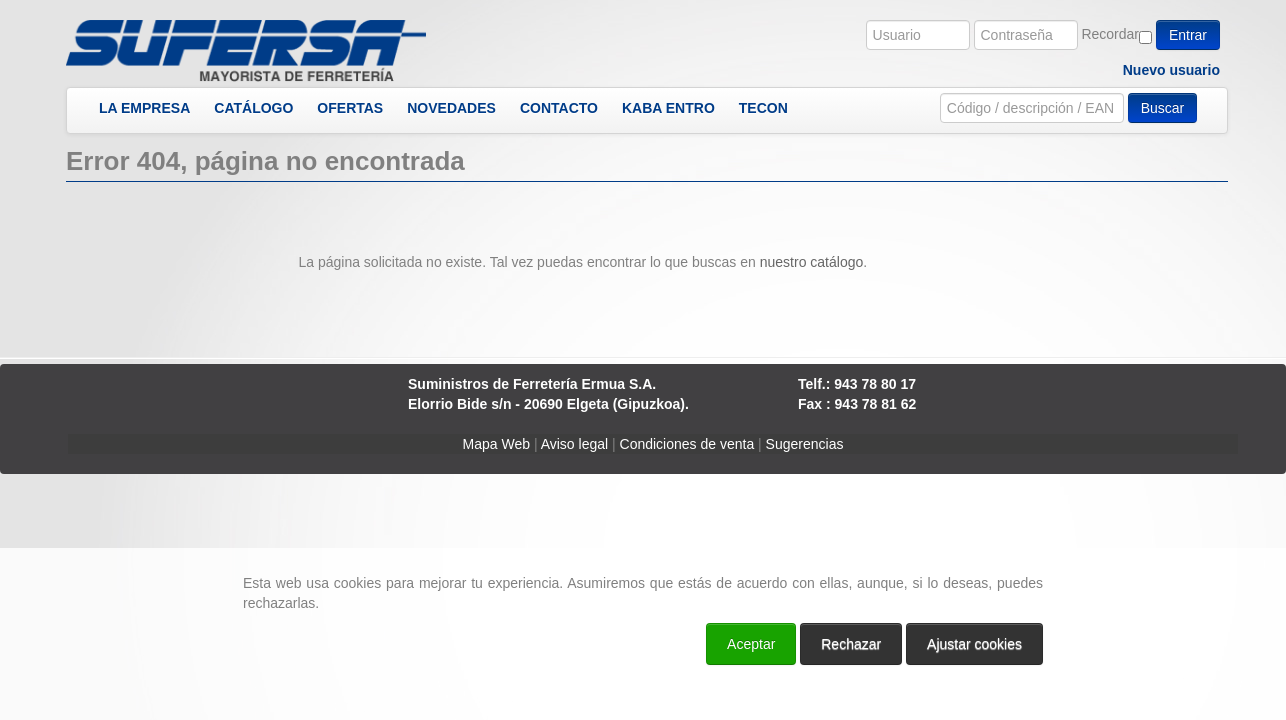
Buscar (1163, 108)
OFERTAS (350, 108)
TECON (763, 108)
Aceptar (751, 644)
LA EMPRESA (144, 108)
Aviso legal (574, 444)
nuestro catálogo (812, 262)
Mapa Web (496, 444)
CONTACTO (559, 108)
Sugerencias (805, 444)
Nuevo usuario (1171, 70)
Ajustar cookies (974, 644)
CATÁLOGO (253, 108)
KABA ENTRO (668, 108)
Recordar (1110, 34)
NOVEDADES (451, 108)
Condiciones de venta (687, 444)
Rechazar (851, 644)
